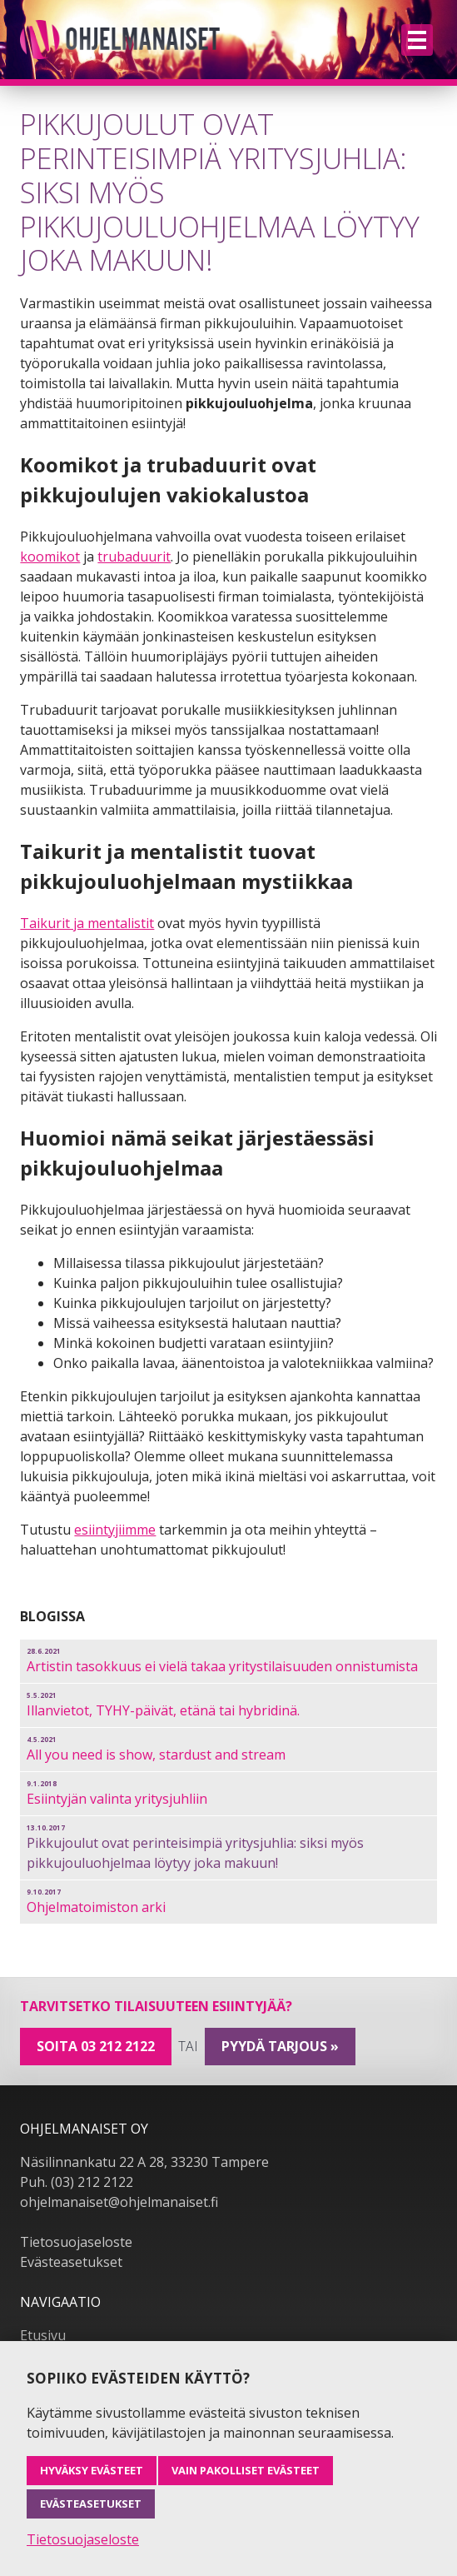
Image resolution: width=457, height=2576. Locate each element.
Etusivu (43, 2335)
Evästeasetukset (71, 2262)
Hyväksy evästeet (91, 2470)
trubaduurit (134, 556)
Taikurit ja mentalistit (87, 923)
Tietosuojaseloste (76, 2242)
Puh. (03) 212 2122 (76, 2182)
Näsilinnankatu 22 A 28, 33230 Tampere (144, 2162)
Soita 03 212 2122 (96, 2046)
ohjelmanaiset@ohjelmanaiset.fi (119, 2202)
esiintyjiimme (115, 1529)
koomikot (50, 556)
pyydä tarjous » (280, 2046)
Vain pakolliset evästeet (245, 2470)
